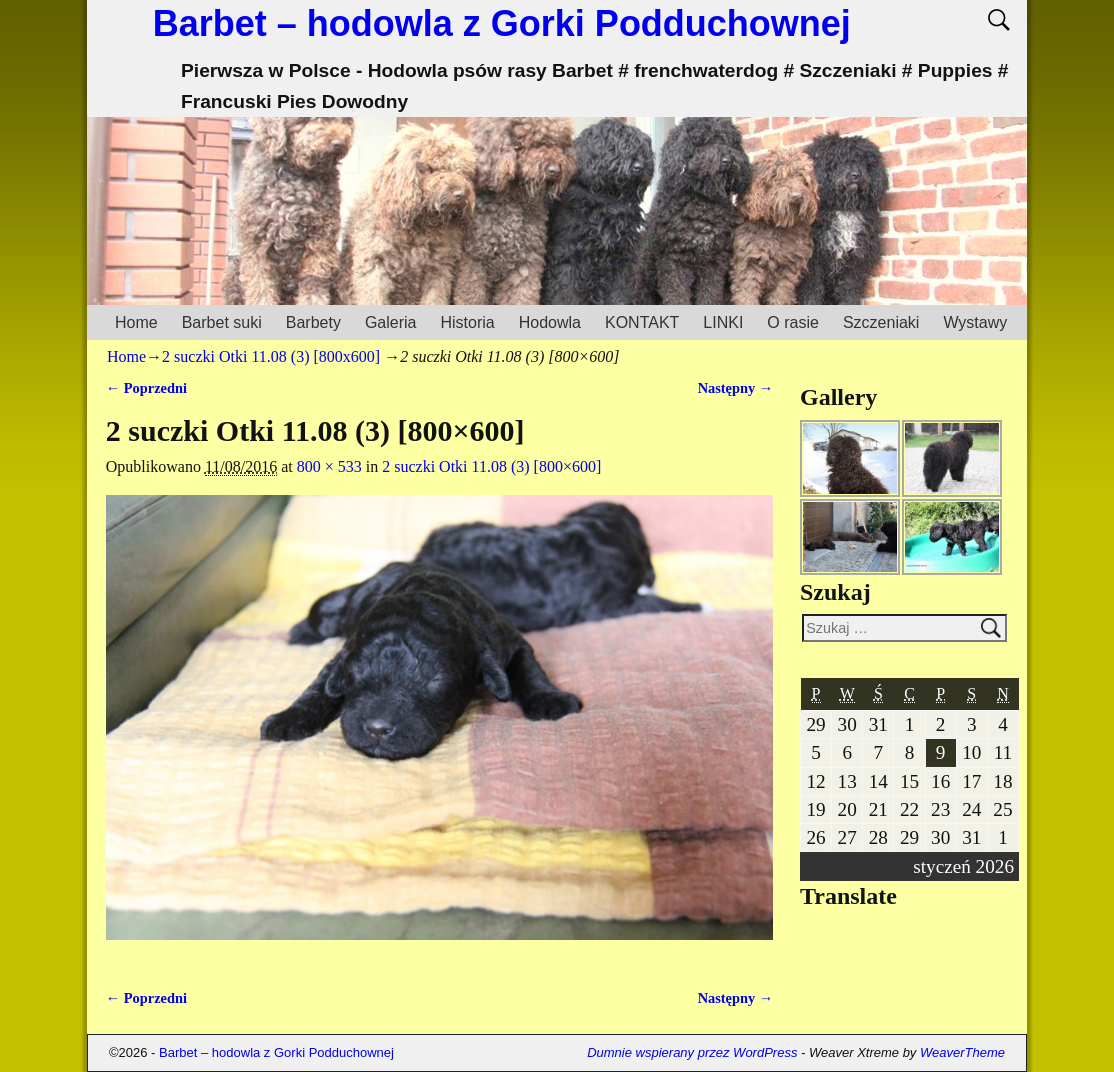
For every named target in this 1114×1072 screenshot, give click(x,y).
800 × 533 (329, 466)
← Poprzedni (146, 388)
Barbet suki (222, 322)
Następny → (736, 388)
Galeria (391, 322)
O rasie (793, 322)
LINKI (723, 322)
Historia (467, 322)
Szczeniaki (881, 322)
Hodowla (550, 322)
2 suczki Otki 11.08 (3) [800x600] (271, 356)
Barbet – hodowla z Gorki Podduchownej (502, 23)
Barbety (313, 322)
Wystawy (975, 322)
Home (136, 322)
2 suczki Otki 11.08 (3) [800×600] (491, 466)
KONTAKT (642, 322)
